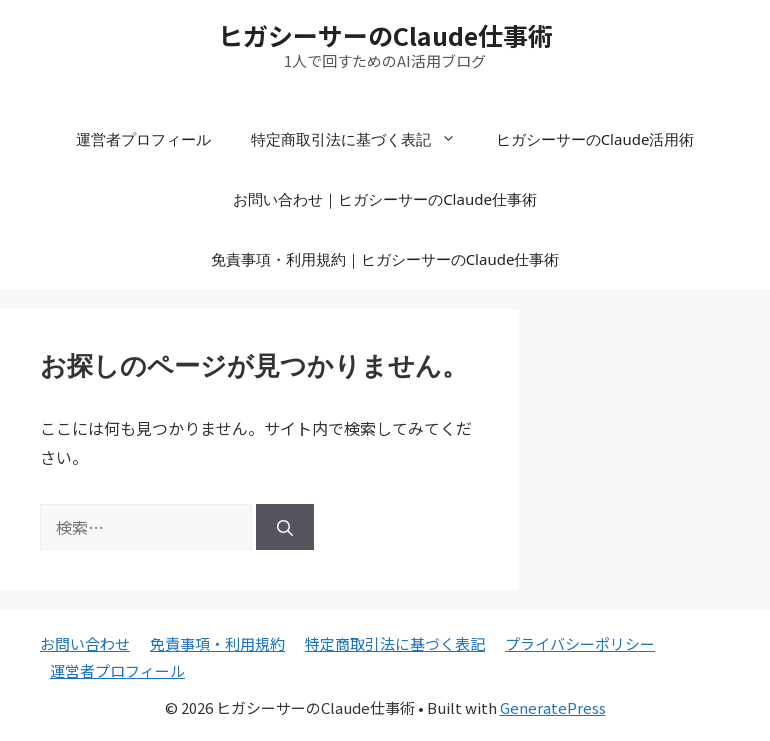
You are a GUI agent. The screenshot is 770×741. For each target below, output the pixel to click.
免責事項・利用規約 (217, 643)
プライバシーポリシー (580, 643)
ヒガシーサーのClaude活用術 (595, 139)
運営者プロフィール (143, 139)
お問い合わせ (85, 643)
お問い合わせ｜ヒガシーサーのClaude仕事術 (385, 199)
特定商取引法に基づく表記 (363, 139)
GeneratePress (553, 707)
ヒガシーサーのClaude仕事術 (385, 35)
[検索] (285, 527)
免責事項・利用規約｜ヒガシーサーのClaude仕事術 (385, 259)
